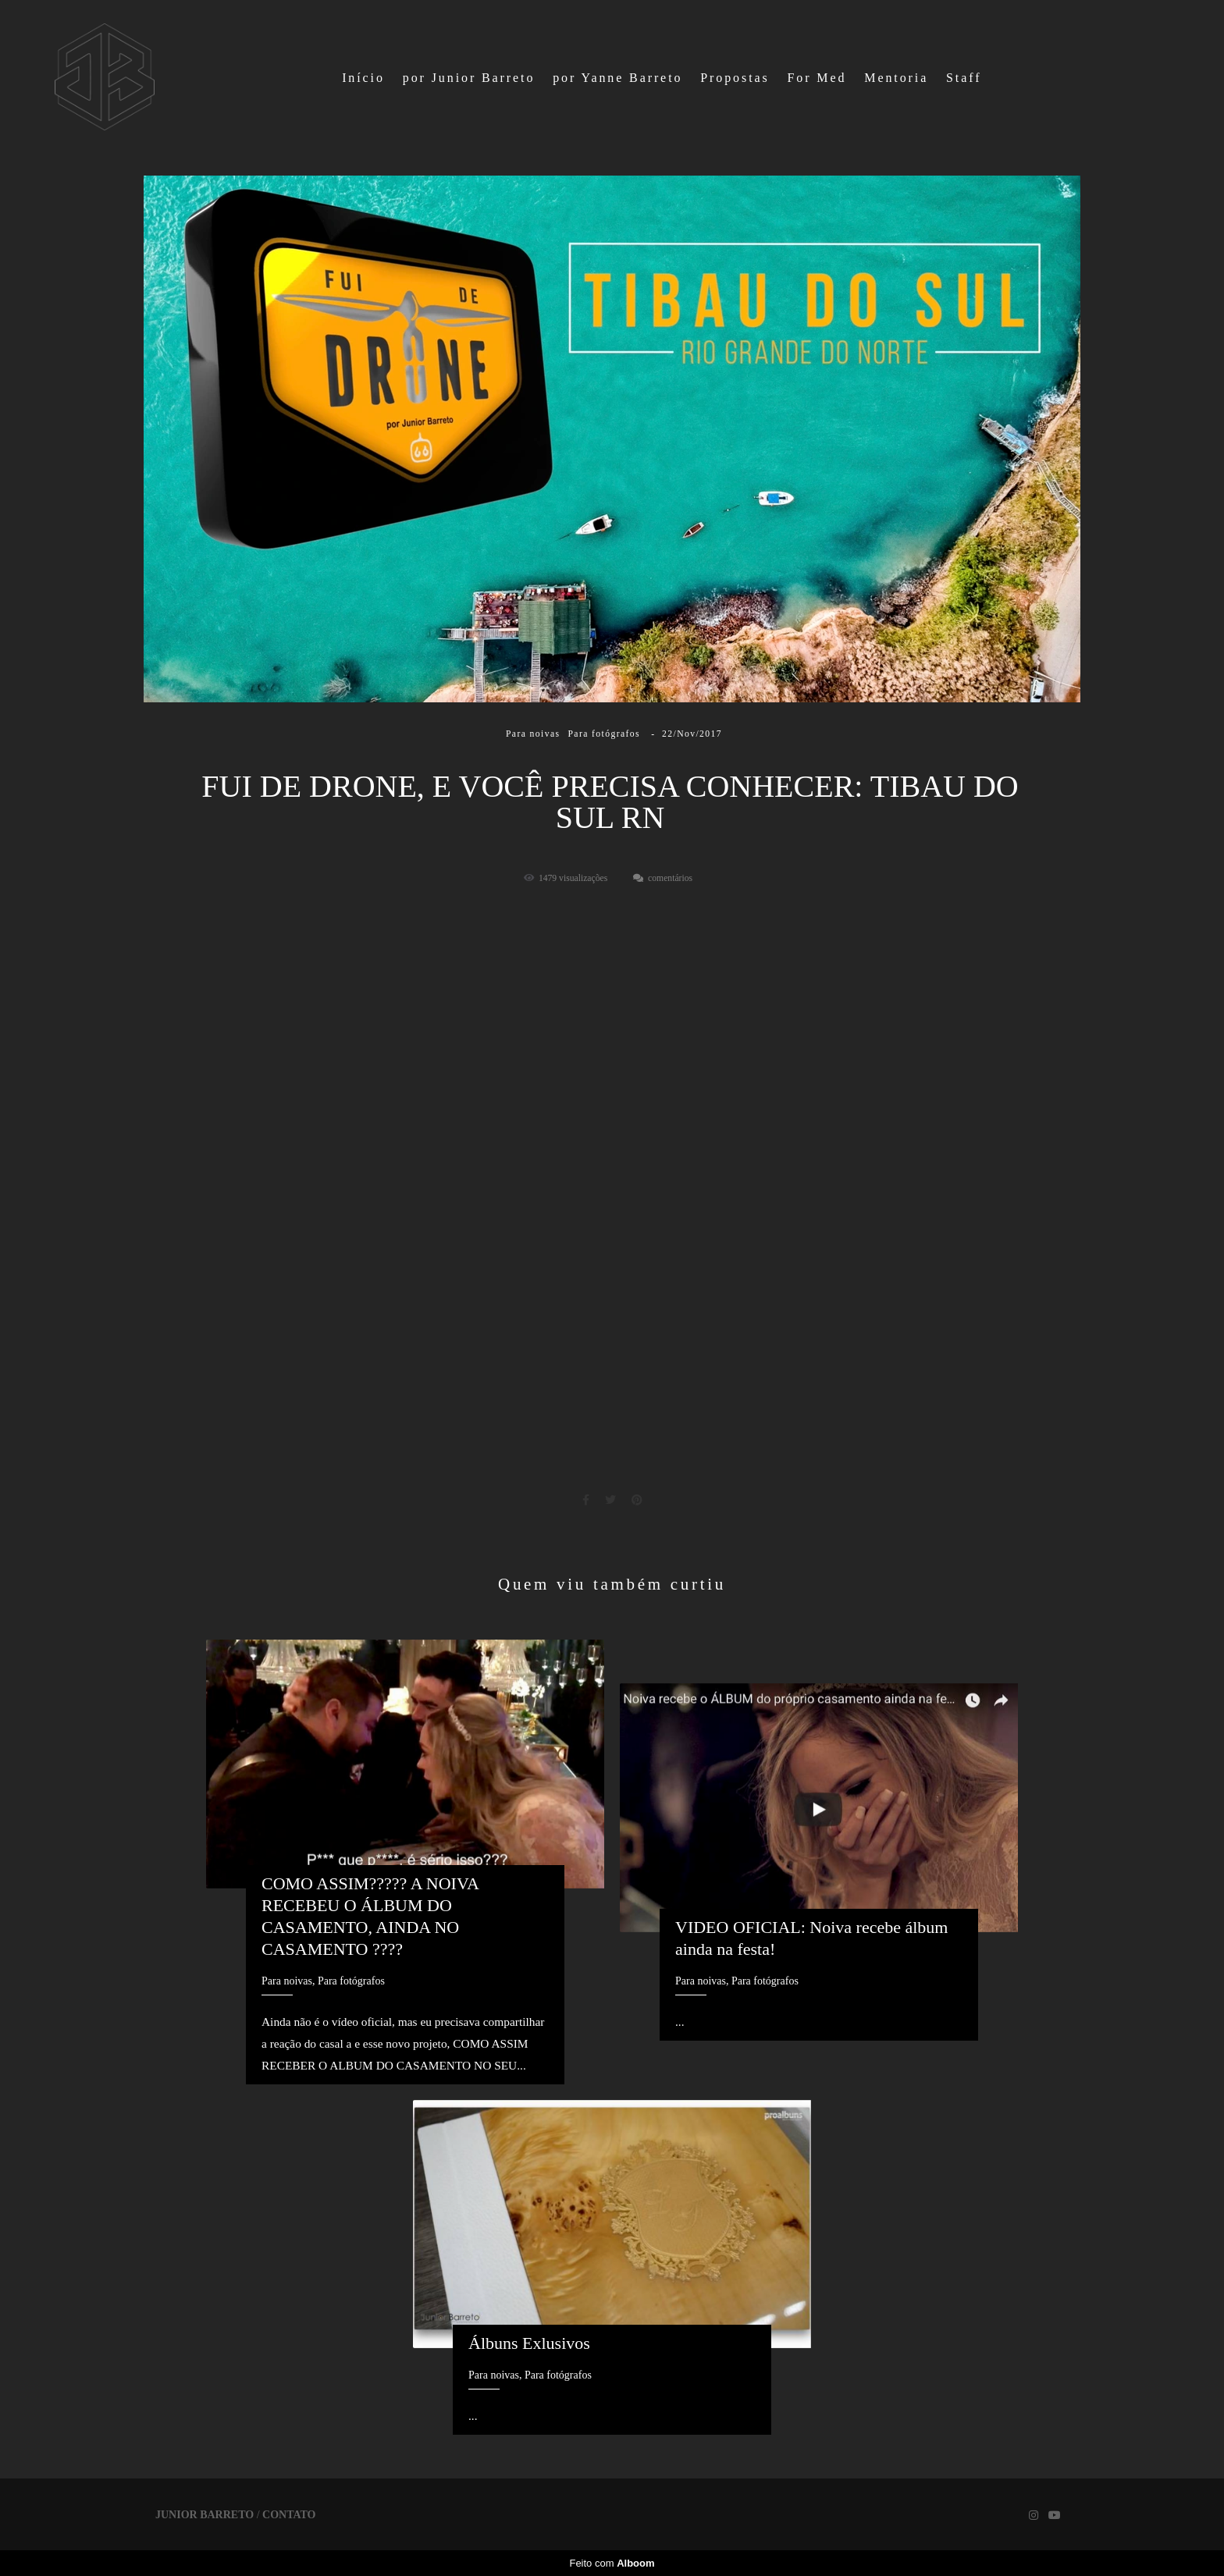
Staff (963, 77)
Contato (288, 2515)
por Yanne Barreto (617, 77)
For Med (817, 77)
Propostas (734, 77)
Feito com (611, 2563)
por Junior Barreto (469, 77)
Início (363, 77)
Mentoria (896, 77)
